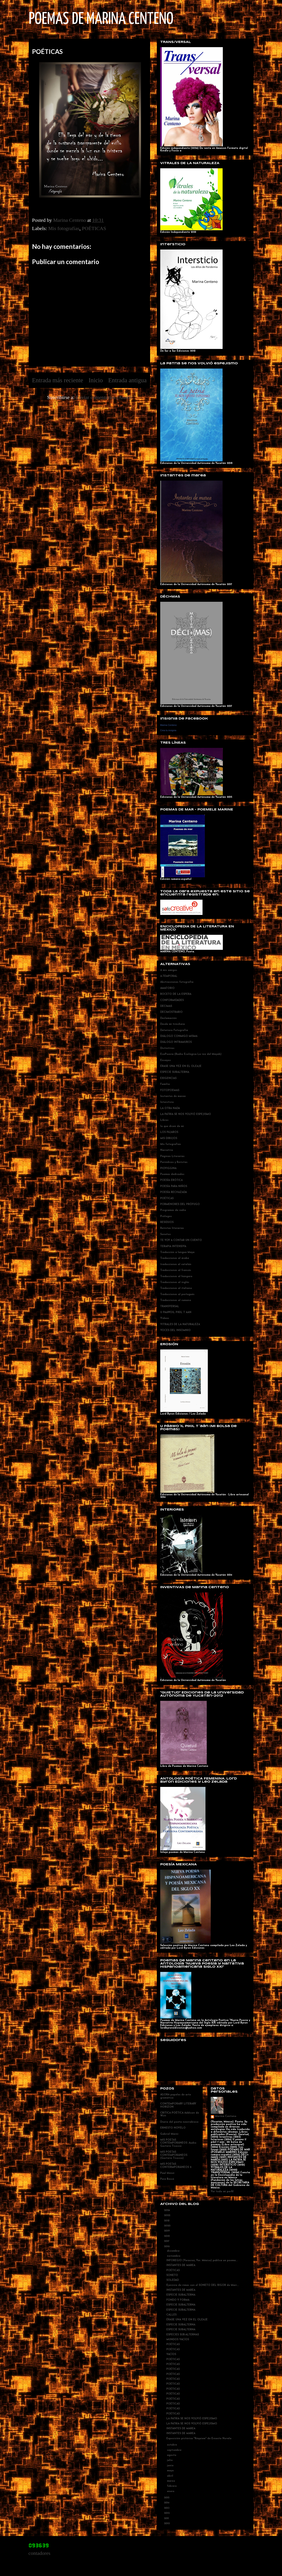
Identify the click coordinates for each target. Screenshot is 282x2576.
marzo (171, 2481)
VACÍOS (171, 2354)
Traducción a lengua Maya (177, 1252)
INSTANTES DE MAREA (180, 2265)
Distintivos (167, 1048)
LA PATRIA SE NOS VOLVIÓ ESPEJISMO (185, 1114)
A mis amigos (168, 970)
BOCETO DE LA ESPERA (175, 994)
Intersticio (167, 1102)
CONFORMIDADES (172, 1000)
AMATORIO (167, 988)
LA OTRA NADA (170, 1108)
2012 (167, 2513)
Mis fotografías (63, 228)
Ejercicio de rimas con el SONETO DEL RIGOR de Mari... (202, 2285)
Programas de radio (173, 1210)
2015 (167, 2497)
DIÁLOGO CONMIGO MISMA (178, 1036)
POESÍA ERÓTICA (171, 1180)
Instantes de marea (173, 1096)
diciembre (173, 2251)
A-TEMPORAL (168, 976)
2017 (167, 2241)
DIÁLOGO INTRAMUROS (176, 1042)
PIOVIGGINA (168, 1168)
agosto (172, 2455)
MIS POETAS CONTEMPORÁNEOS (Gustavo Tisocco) (173, 2155)
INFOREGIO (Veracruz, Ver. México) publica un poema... (202, 2260)
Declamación (168, 1018)
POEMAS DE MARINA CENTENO (101, 19)
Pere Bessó (167, 2179)
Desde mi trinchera (172, 1024)
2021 (167, 2221)
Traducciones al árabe (174, 1258)
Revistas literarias (172, 1228)
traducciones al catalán (175, 1264)
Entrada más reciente (57, 380)
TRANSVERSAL (169, 1306)
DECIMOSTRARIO (171, 1012)
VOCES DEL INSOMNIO (175, 1330)
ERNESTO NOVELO (173, 2128)
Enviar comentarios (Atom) (104, 397)
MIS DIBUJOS (168, 1138)
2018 (167, 2236)
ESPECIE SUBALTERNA (174, 1072)
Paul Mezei (167, 2173)
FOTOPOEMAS (169, 1090)
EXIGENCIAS (168, 1078)
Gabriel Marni (169, 2134)
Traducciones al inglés (174, 1282)
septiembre (174, 2450)
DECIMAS (166, 1006)
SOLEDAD (172, 2280)
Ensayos (165, 1060)
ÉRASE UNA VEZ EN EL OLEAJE (180, 1066)
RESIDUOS (167, 1222)
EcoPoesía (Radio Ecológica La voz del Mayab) (191, 1054)
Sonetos (165, 1234)
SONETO (172, 2275)
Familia (165, 1084)
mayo (171, 2470)
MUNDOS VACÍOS (177, 2339)
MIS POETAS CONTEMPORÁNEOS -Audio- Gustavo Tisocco (178, 2143)
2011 (167, 2518)
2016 (167, 2246)
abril (170, 2476)
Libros (164, 1120)
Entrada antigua (127, 380)
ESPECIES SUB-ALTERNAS (182, 2334)
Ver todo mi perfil (222, 2191)
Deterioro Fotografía (174, 1030)
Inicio (96, 380)
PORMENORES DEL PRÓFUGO (180, 1204)
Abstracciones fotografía (176, 982)
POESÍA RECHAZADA (173, 1192)
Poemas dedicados (172, 1174)
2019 (167, 2231)
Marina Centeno (168, 725)
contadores (40, 2553)
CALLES (171, 2315)
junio (170, 2465)
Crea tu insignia (168, 730)
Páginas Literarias (172, 1156)
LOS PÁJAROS (169, 1132)
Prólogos (166, 1216)
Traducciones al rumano (175, 1300)
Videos (164, 1318)
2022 (167, 2215)
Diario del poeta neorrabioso (179, 2122)
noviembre (174, 2256)
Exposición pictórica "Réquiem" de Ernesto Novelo (198, 2438)
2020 (167, 2226)
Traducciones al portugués (177, 1294)
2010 (167, 2523)
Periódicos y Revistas (174, 1162)
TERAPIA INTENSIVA (173, 1246)
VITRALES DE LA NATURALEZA (180, 1324)
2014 (167, 2503)
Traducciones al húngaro (176, 1276)
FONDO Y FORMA (177, 2300)
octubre (172, 2445)
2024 (167, 2210)
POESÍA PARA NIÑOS (173, 1186)
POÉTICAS (94, 228)
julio (170, 2460)
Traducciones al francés (175, 1270)
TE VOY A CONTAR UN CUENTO (181, 1240)
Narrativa (166, 1150)
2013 (167, 2508)
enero (171, 2491)
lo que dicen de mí (172, 1126)
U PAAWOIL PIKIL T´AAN (175, 1312)
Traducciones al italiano (176, 1288)
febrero (172, 2486)
